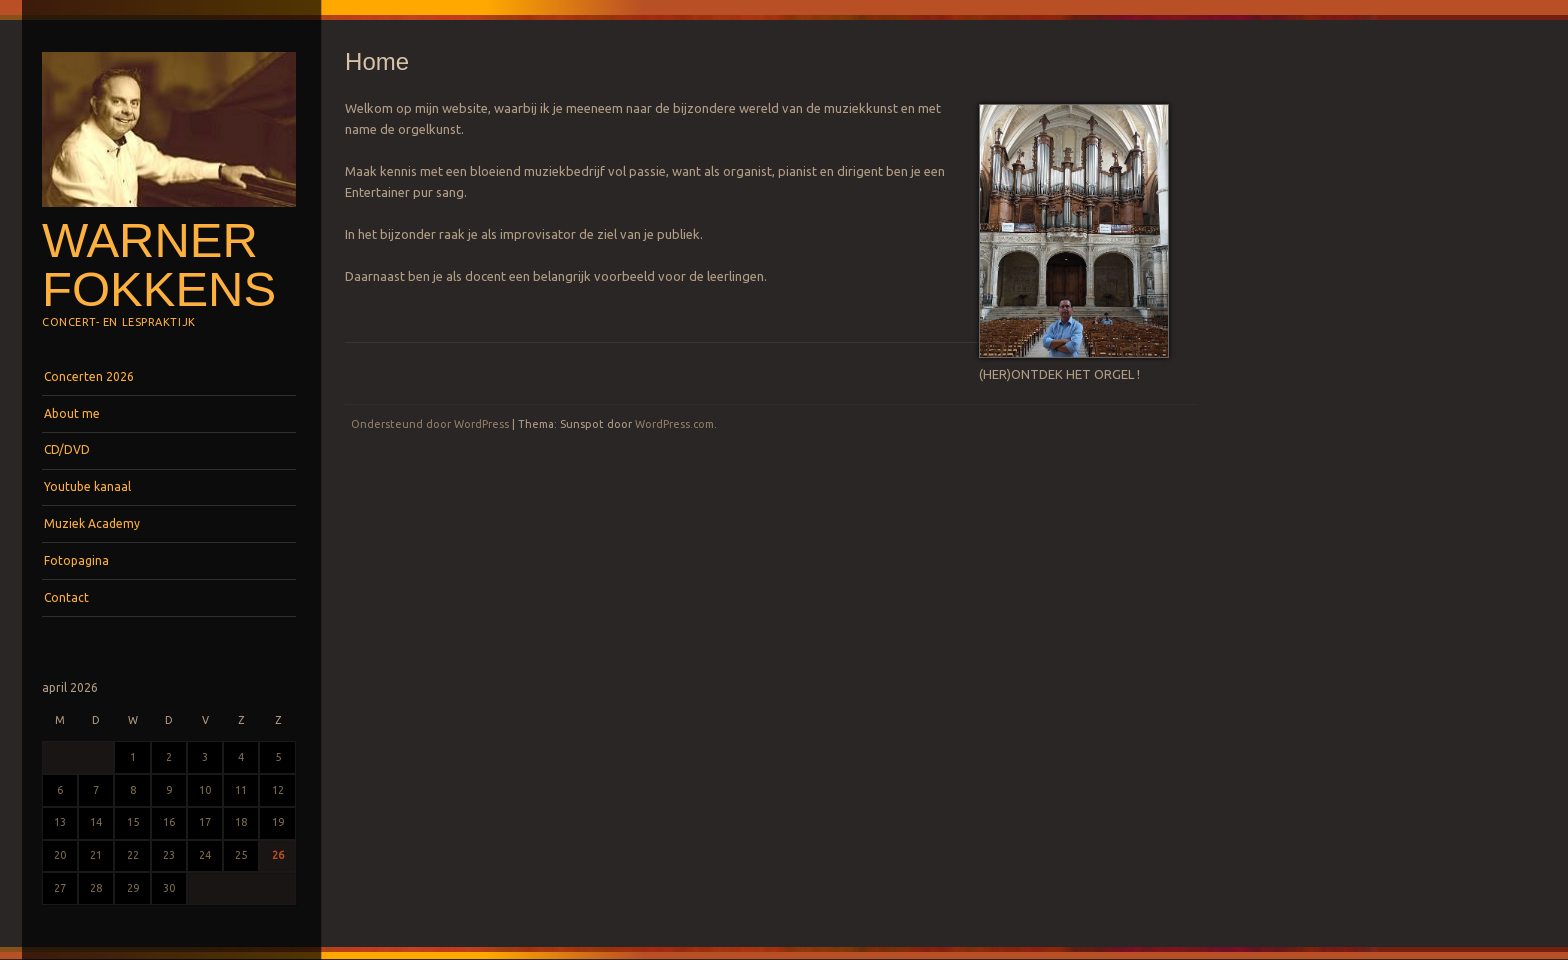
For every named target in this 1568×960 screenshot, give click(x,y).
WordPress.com (674, 424)
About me (72, 413)
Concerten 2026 (89, 376)
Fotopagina (76, 560)
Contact (66, 597)
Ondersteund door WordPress (430, 424)
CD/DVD (67, 449)
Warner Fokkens (159, 264)
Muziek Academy (92, 523)
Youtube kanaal (87, 486)
